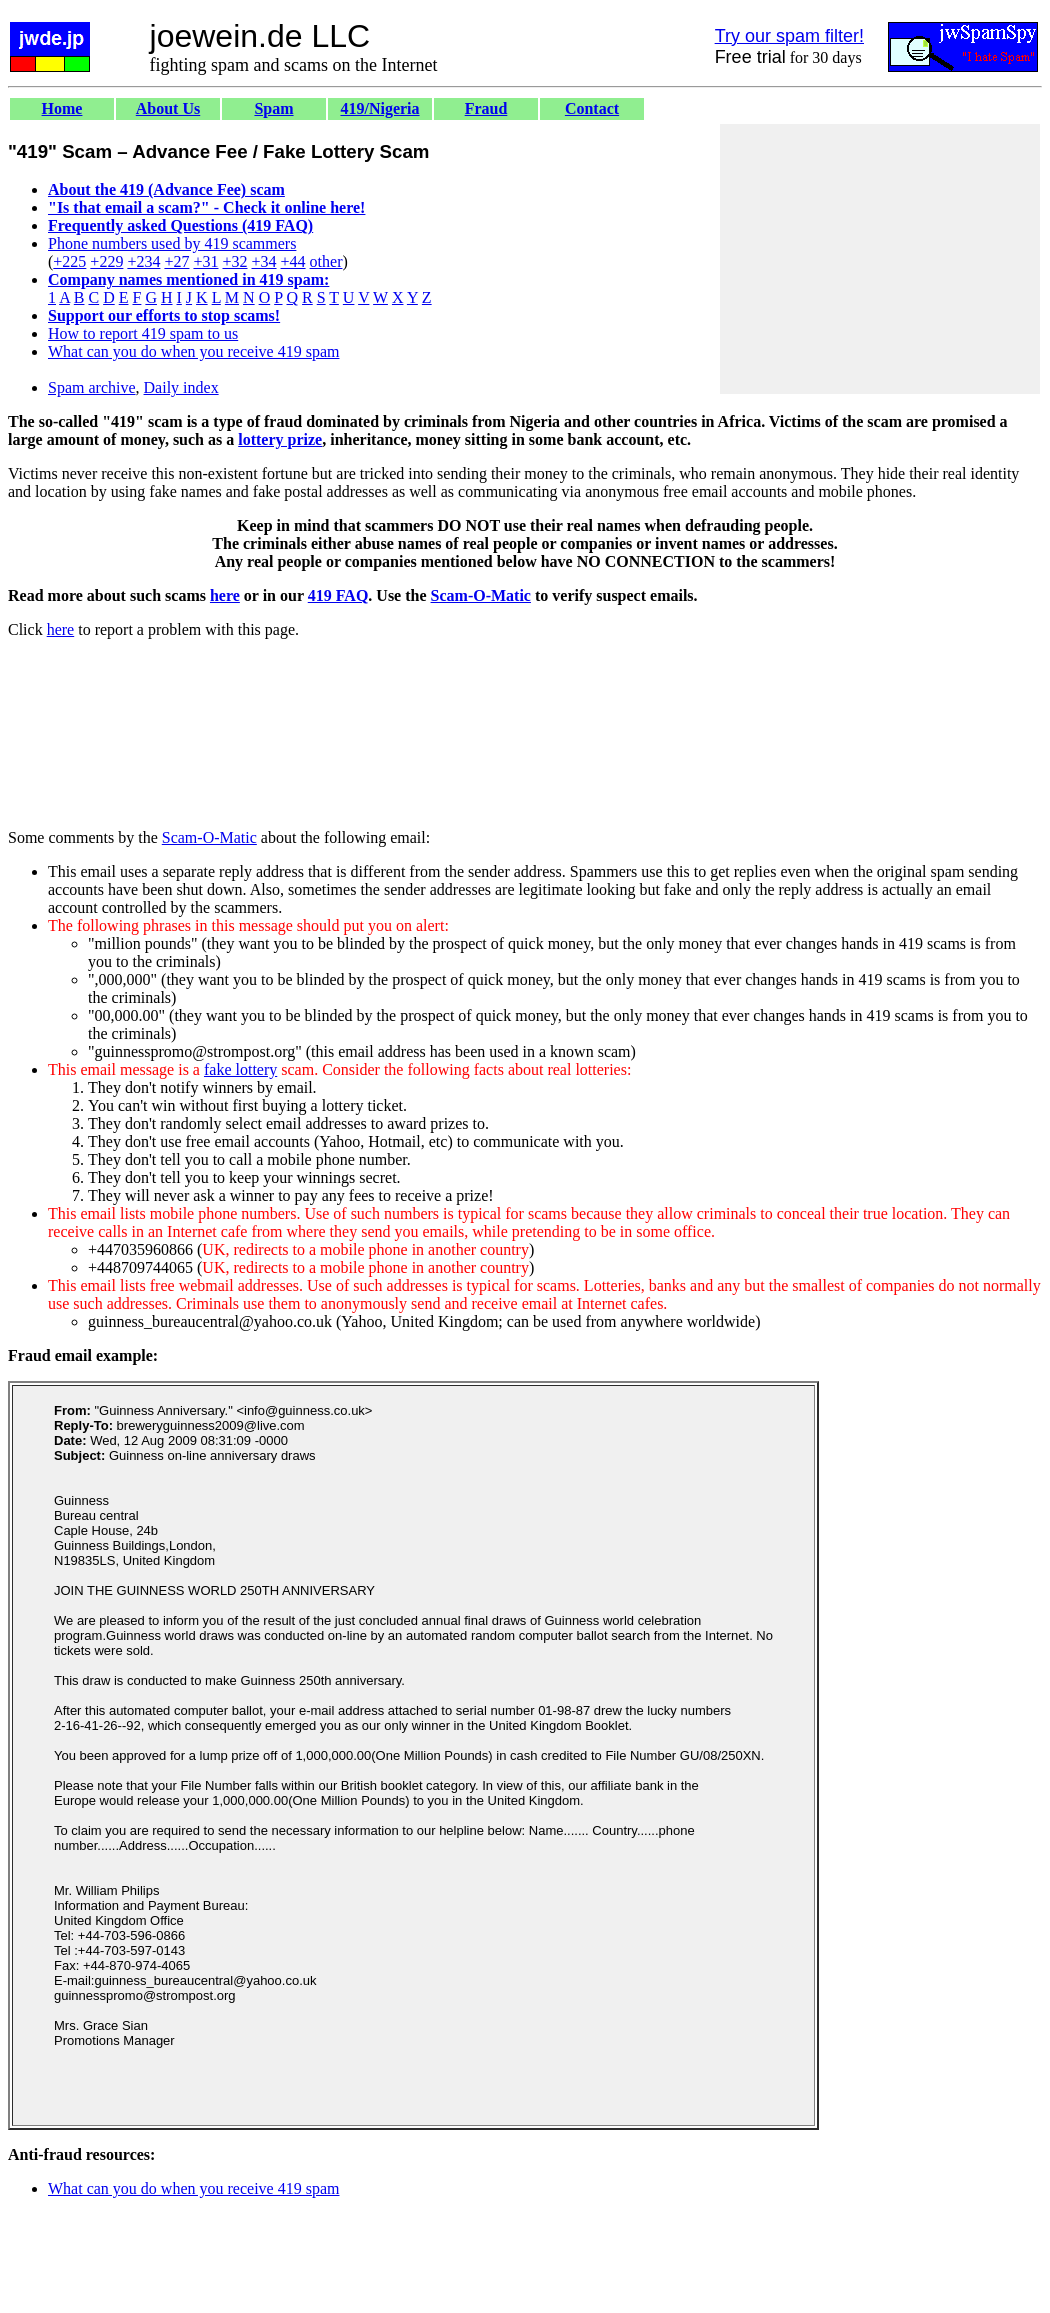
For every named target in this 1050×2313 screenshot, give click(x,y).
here (225, 595)
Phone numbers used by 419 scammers (172, 243)
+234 (143, 261)
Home (62, 108)
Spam (273, 108)
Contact (592, 108)
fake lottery (240, 1069)
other (326, 261)
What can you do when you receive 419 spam (193, 351)
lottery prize (280, 439)
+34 (264, 261)
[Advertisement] (880, 259)
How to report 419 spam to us (143, 333)
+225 (69, 261)
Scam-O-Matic (481, 595)
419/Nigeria (379, 108)
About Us (168, 108)
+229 (106, 261)
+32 (234, 261)
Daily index (181, 387)
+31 (205, 261)
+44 (293, 261)
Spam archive (92, 387)
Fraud (486, 108)
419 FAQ (338, 595)
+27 (176, 261)
